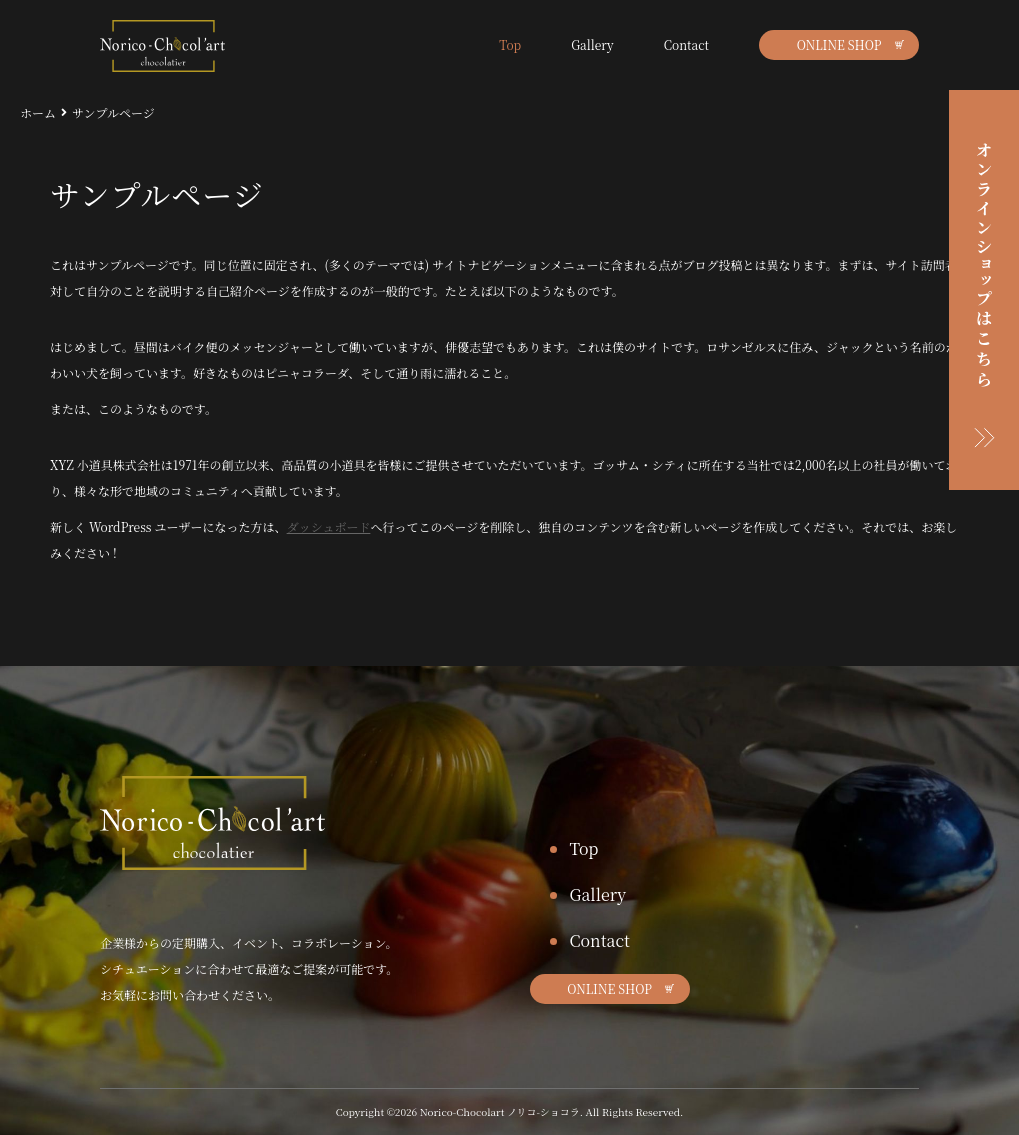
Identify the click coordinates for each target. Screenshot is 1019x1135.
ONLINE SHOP (839, 44)
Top (510, 44)
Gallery (592, 44)
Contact (686, 44)
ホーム (38, 112)
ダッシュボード (329, 526)
